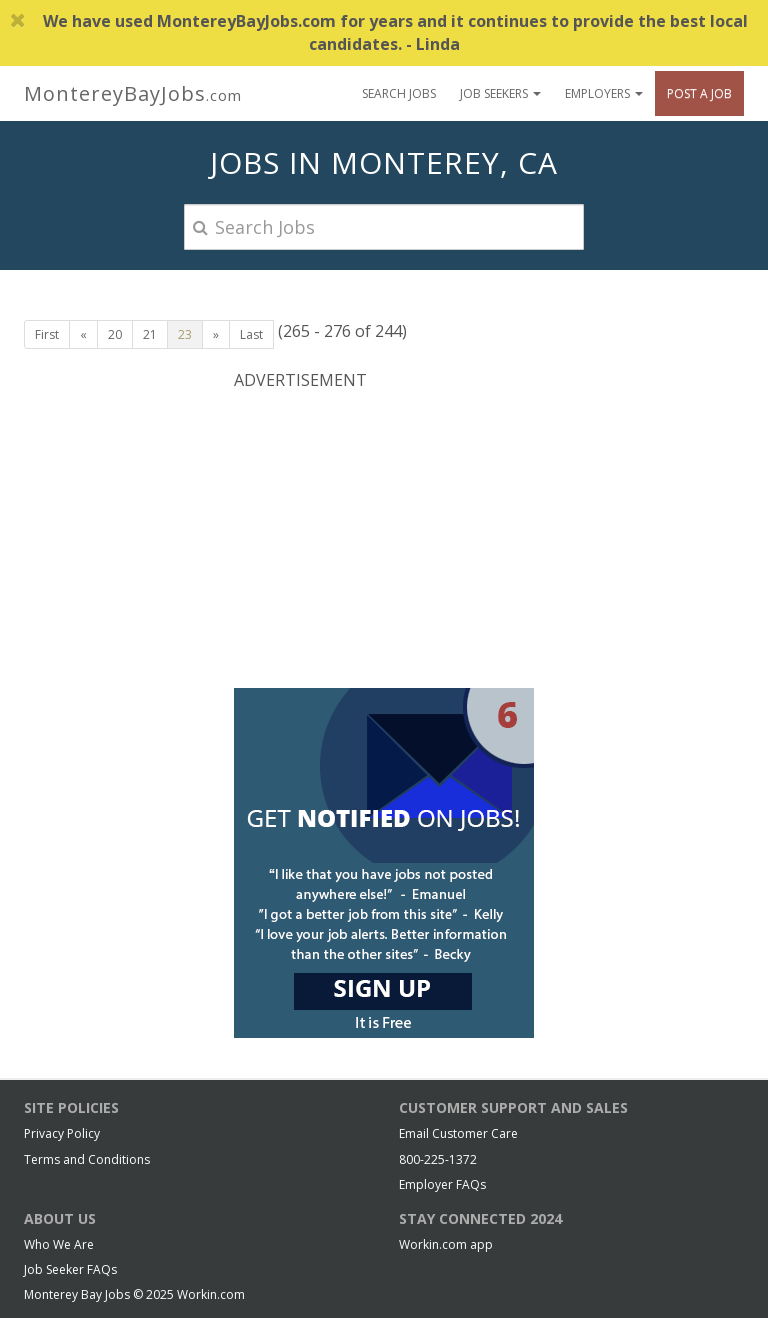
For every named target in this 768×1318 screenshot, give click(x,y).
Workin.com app (446, 1244)
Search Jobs (399, 93)
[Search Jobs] (384, 227)
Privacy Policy (62, 1133)
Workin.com (211, 1294)
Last (251, 334)
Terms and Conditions (87, 1159)
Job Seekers (500, 93)
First (47, 334)
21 (150, 334)
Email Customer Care (458, 1133)
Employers (604, 93)
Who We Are (59, 1244)
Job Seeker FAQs (70, 1269)
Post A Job (699, 93)
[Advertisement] (384, 537)
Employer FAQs (442, 1184)
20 (115, 334)
